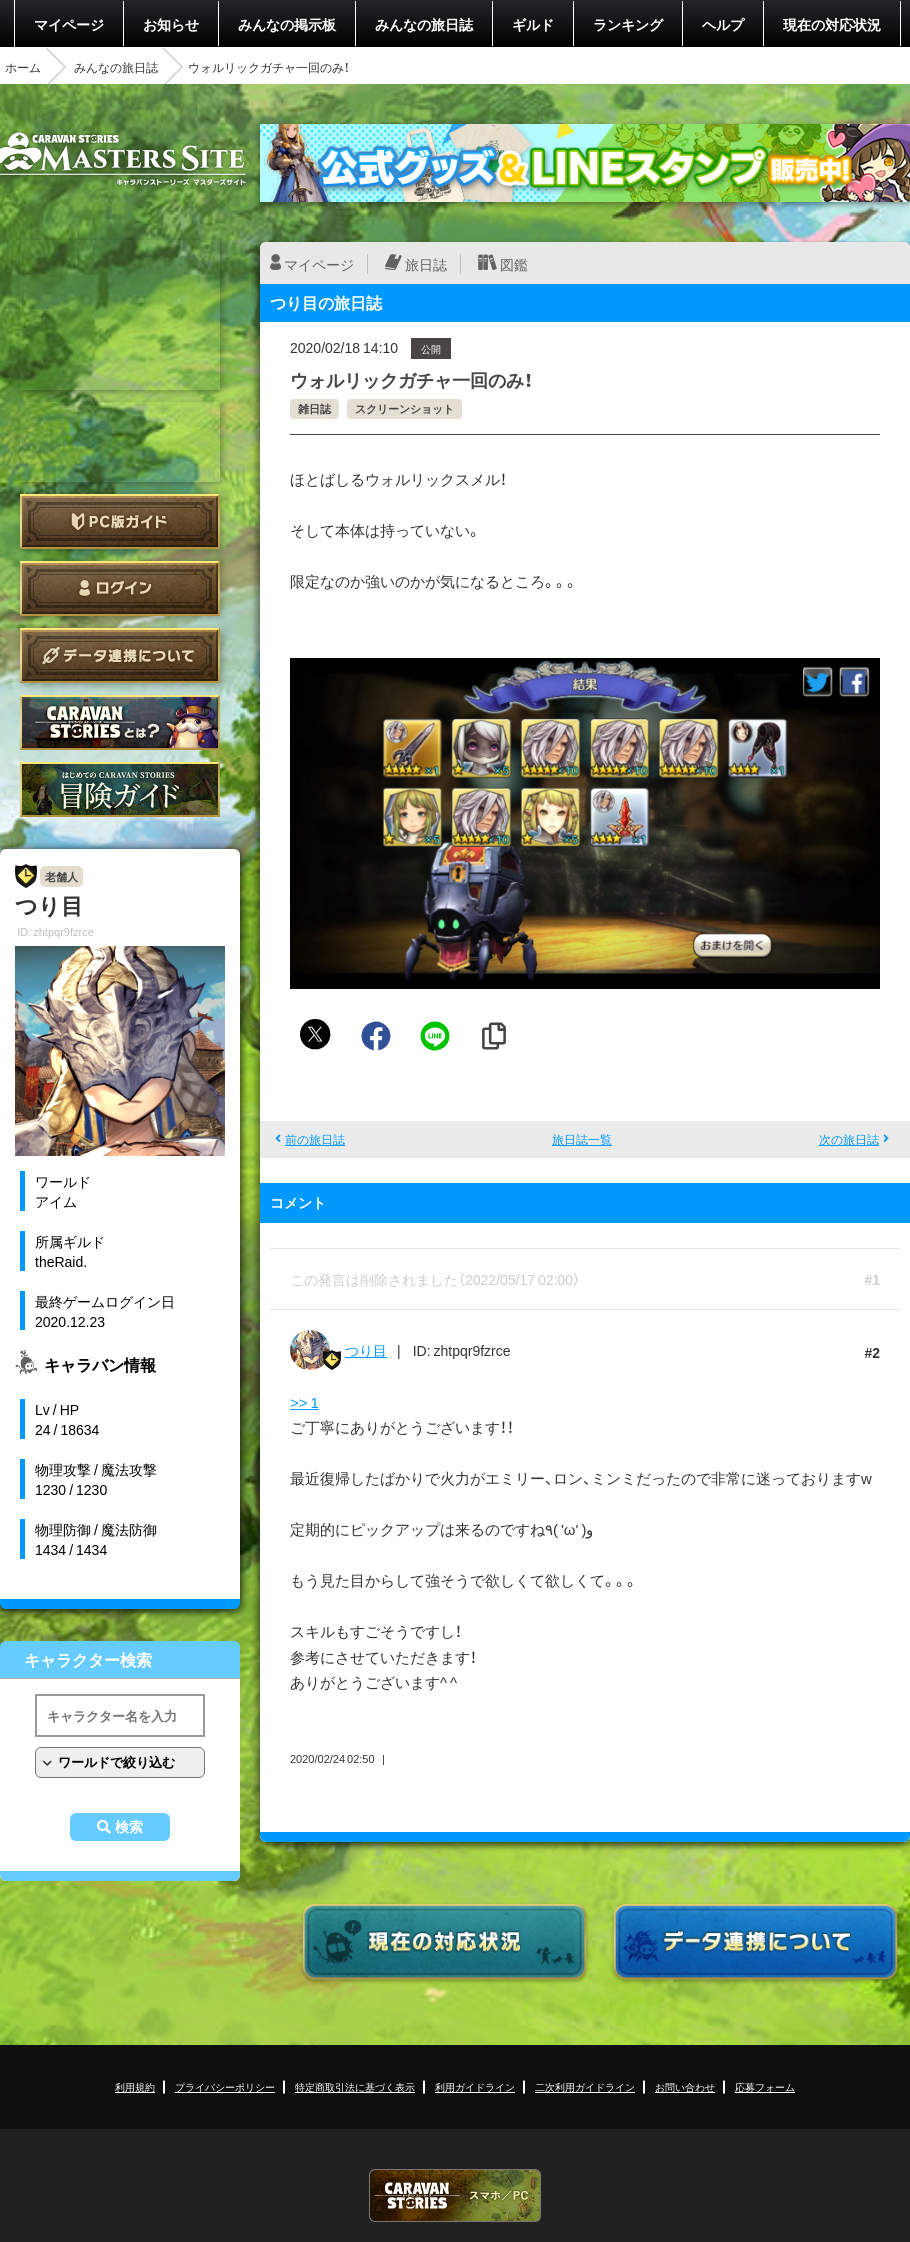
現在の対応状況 (832, 24)
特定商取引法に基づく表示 (355, 2086)
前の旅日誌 (315, 1139)
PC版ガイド (120, 521)
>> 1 (304, 1402)
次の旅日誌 (849, 1139)
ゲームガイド (120, 789)
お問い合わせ (685, 2086)
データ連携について (120, 655)
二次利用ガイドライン (585, 2086)
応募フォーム (765, 2086)
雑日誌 (314, 408)
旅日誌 (426, 264)
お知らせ (171, 24)
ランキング (628, 24)
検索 (129, 1827)
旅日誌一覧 (582, 1139)
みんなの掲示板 (287, 24)
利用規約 (135, 2086)
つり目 (366, 1350)
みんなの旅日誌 (424, 24)
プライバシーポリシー (225, 2086)
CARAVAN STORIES (455, 2195)
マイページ (69, 24)
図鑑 (514, 264)
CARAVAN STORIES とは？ (120, 722)
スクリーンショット (404, 408)
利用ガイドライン (475, 2086)
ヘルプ (723, 24)
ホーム (23, 67)
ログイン (120, 588)
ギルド (533, 24)
